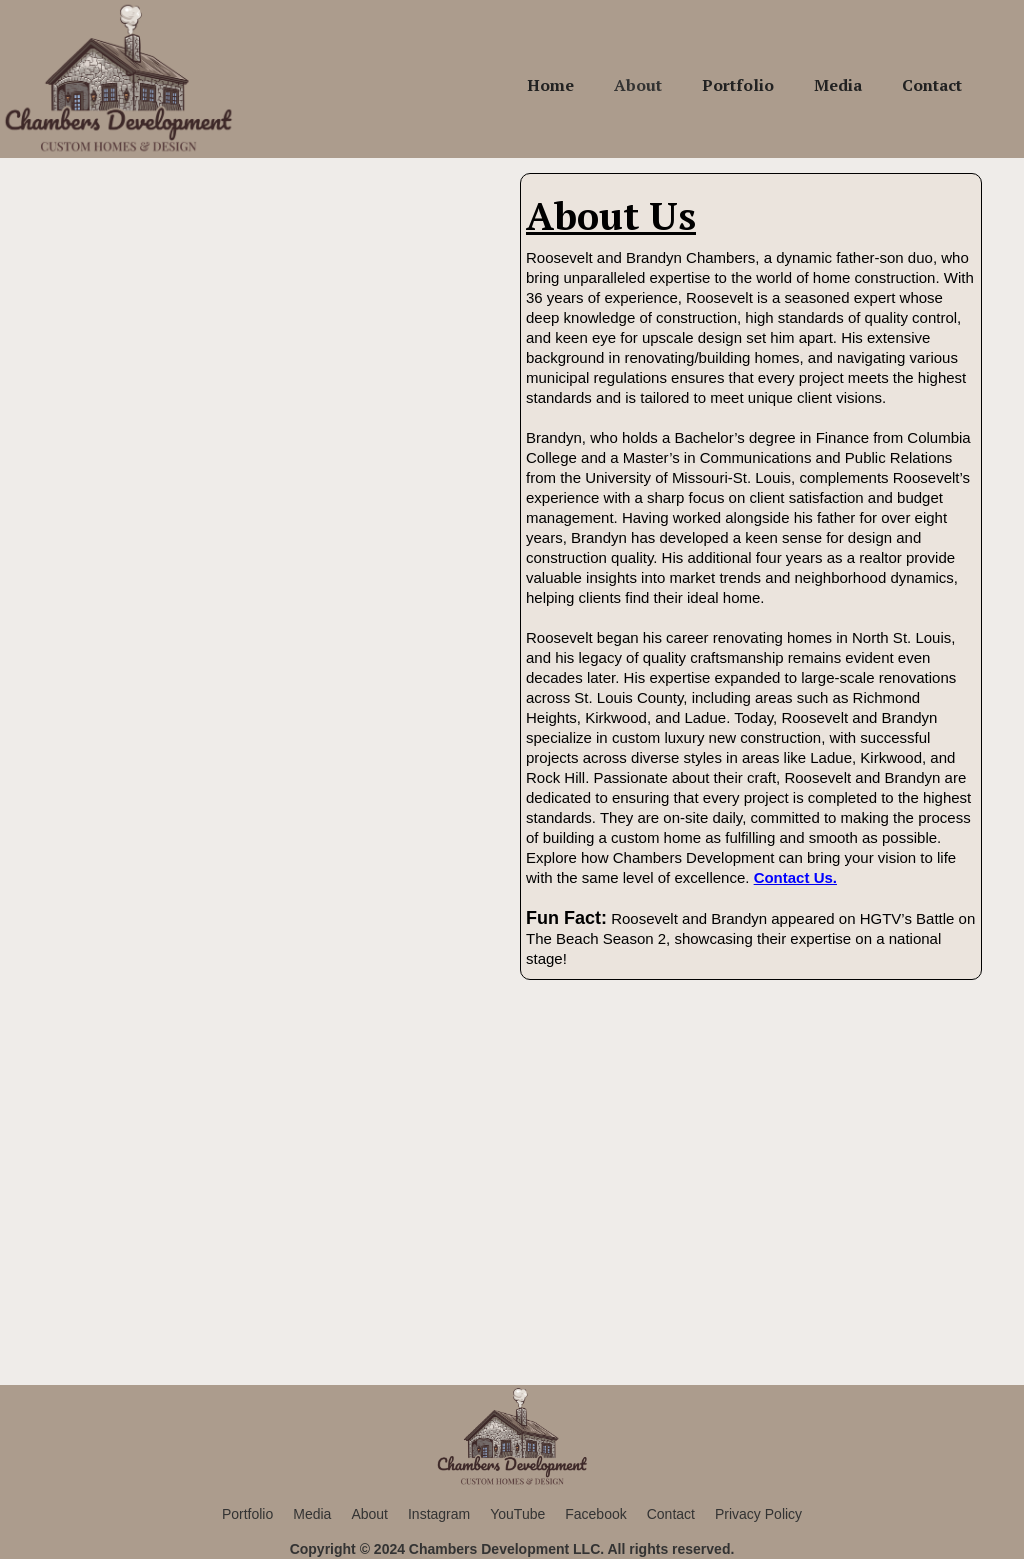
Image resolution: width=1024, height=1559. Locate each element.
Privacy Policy (758, 1514)
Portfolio (738, 85)
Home (550, 85)
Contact (932, 85)
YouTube (517, 1514)
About (638, 85)
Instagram (439, 1514)
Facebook (595, 1514)
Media (838, 85)
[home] (119, 79)
